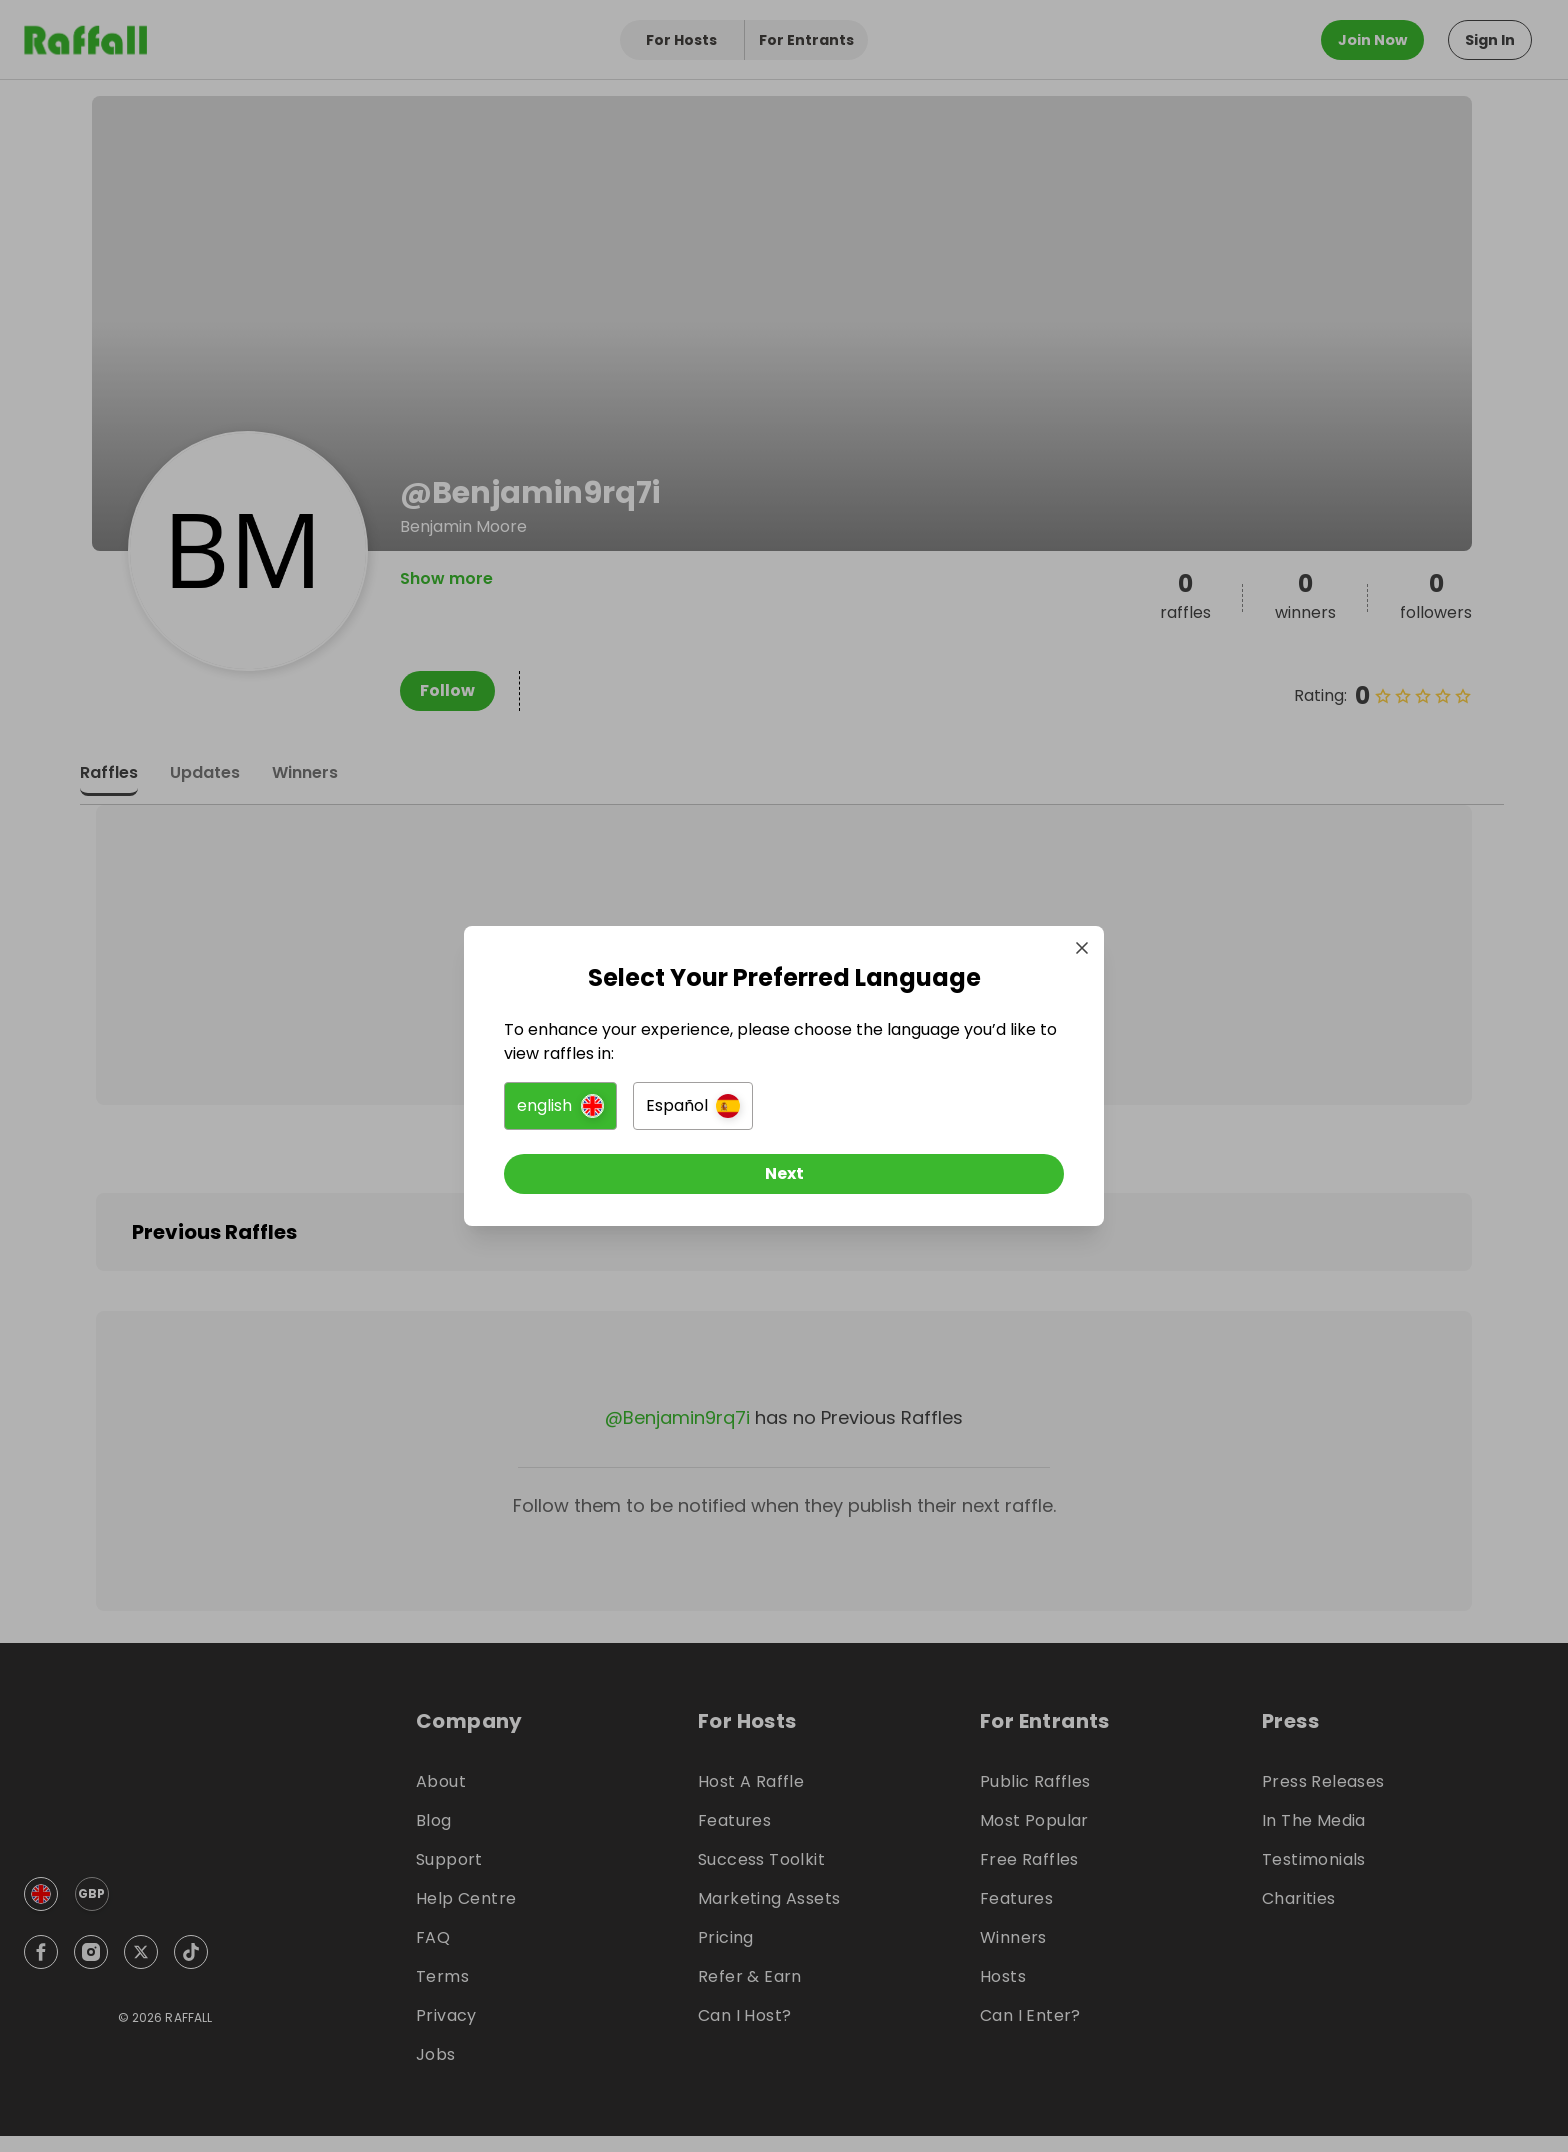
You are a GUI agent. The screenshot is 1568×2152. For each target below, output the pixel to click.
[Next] (784, 1174)
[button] (560, 1106)
